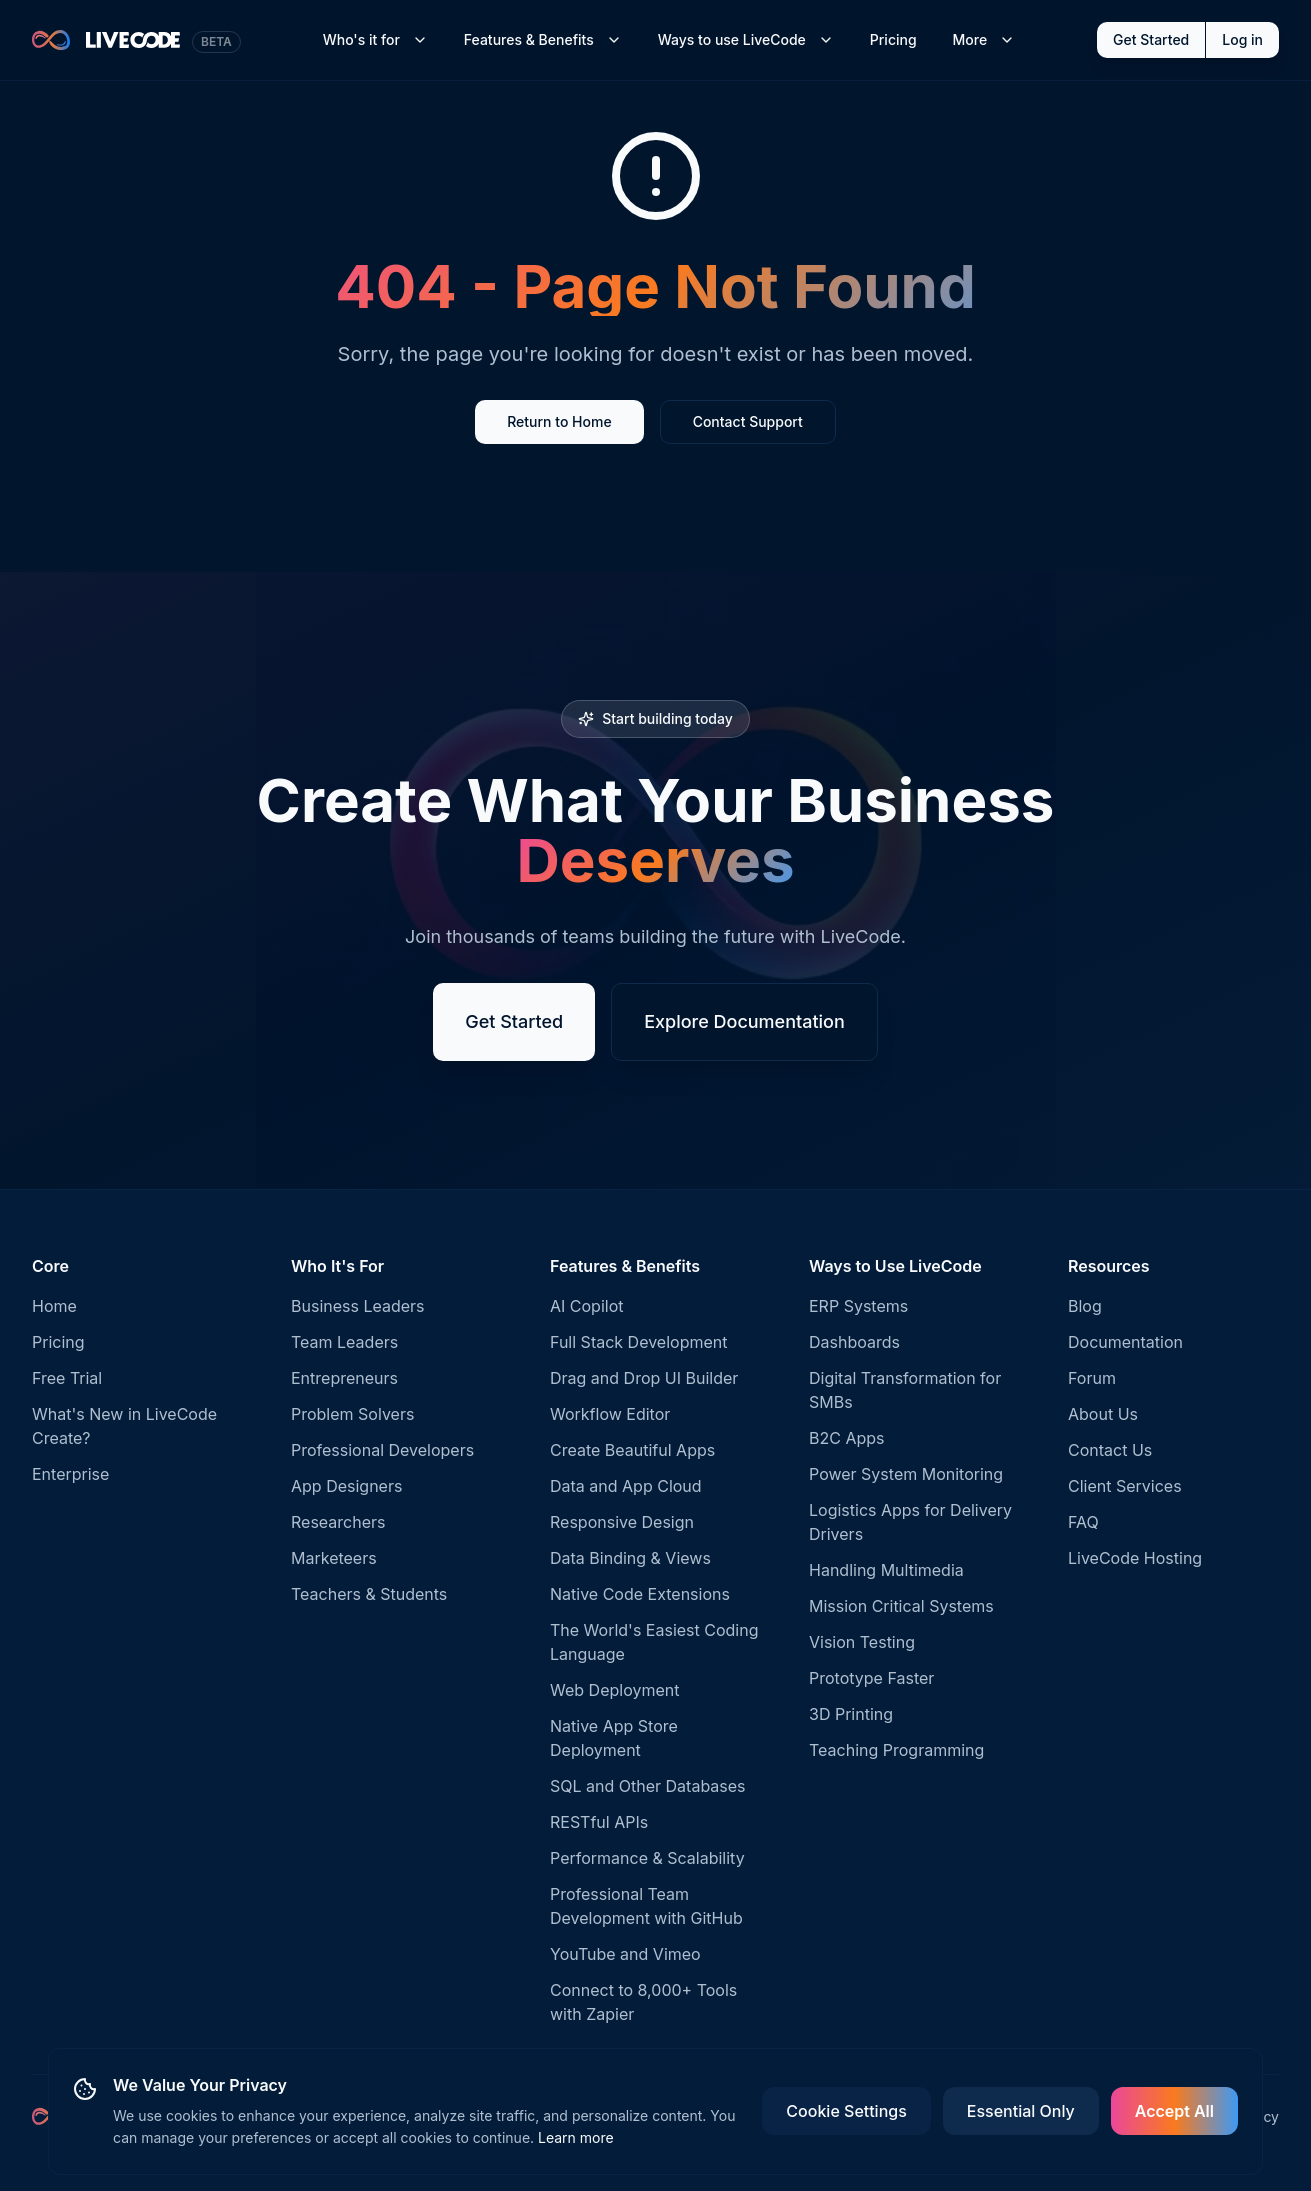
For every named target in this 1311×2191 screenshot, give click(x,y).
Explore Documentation (744, 1021)
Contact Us (1110, 1450)
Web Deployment (614, 1690)
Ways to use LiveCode (746, 39)
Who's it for (375, 39)
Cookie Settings (846, 2111)
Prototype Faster (871, 1678)
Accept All (1174, 2111)
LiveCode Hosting (1135, 1558)
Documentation (1125, 1342)
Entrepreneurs (344, 1378)
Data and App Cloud (626, 1486)
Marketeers (334, 1558)
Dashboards (854, 1342)
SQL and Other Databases (648, 1786)
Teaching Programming (896, 1750)
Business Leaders (358, 1306)
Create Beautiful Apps (632, 1450)
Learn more (576, 2137)
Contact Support (748, 421)
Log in (1242, 39)
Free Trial (67, 1378)
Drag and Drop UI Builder (644, 1378)
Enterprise (70, 1474)
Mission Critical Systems (901, 1606)
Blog (1085, 1306)
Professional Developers (382, 1450)
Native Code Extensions (640, 1594)
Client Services (1125, 1486)
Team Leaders (344, 1342)
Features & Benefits (543, 39)
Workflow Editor (610, 1414)
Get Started (1151, 39)
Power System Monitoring (906, 1474)
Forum (1092, 1378)
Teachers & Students (369, 1594)
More (984, 39)
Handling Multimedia (886, 1570)
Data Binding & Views (630, 1558)
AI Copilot (587, 1306)
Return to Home (559, 421)
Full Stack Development (638, 1342)
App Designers (346, 1486)
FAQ (1083, 1522)
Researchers (338, 1522)
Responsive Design (622, 1522)
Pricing (893, 39)
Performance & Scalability (647, 1858)
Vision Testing (862, 1642)
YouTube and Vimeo (625, 1954)
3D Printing (851, 1714)
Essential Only (1021, 2111)
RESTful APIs (599, 1822)
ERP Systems (858, 1306)
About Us (1103, 1414)
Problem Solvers (352, 1414)
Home (54, 1306)
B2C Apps (847, 1438)
